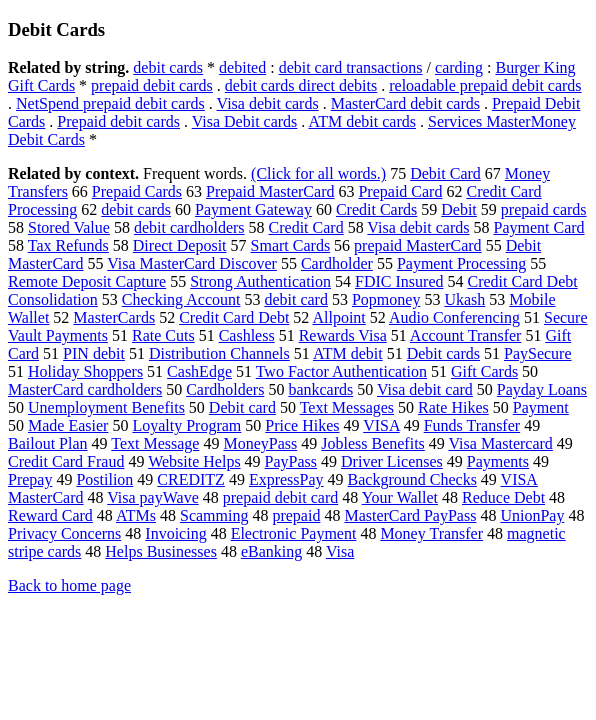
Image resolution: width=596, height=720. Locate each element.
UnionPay (532, 515)
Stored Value (69, 227)
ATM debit (348, 353)
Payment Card (538, 227)
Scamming (214, 515)
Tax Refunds (68, 245)
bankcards (320, 389)
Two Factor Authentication (341, 371)
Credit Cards (376, 209)
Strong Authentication (260, 281)
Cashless (247, 335)
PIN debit (94, 353)
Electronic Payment (294, 533)
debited (242, 67)
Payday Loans (542, 389)
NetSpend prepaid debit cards (110, 103)
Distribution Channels (219, 353)
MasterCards (114, 317)
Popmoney (386, 299)
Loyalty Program (186, 425)
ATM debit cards (362, 121)
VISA (381, 425)
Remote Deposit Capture (87, 281)
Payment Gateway (253, 209)
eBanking (271, 551)
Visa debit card (425, 389)
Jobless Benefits (373, 443)
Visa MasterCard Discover (192, 263)
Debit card (242, 407)
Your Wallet (400, 497)
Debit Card (445, 173)
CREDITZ (191, 479)
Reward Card (50, 515)
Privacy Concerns (64, 533)
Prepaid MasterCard (270, 191)
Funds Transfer (472, 425)
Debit (459, 209)
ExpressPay (286, 479)
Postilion (104, 479)
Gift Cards (484, 371)
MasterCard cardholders (85, 389)
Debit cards (443, 353)
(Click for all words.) (318, 173)
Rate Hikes (453, 407)
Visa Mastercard (501, 443)
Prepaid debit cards (118, 121)
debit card (296, 299)
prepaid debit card (281, 497)
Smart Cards (291, 245)
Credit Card (306, 227)
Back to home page (69, 585)
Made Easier (68, 425)
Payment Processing (461, 263)
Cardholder (337, 263)
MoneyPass (260, 443)
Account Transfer (466, 335)
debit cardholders (189, 227)
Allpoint (338, 317)
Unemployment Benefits (106, 407)
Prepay (30, 479)
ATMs (136, 515)
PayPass (291, 461)
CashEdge (199, 371)
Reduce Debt (503, 497)
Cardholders (225, 389)
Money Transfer (431, 533)
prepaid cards (544, 209)
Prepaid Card (400, 191)
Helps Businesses (161, 551)
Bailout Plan (48, 443)
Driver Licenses (392, 461)
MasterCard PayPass (410, 515)
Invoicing (175, 533)
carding (459, 67)
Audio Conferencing (454, 317)
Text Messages (347, 407)
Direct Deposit (180, 245)
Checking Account (181, 299)
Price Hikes (302, 425)
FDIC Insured (399, 281)
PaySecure (538, 353)
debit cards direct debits (301, 85)
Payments (498, 461)
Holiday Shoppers (85, 371)
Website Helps (194, 461)
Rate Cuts (163, 335)
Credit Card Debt (234, 317)
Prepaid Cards (137, 191)
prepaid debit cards (152, 85)
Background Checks (412, 479)
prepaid (296, 515)
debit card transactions (351, 67)
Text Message (155, 443)
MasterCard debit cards (405, 103)
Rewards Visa (343, 335)
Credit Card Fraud (66, 461)
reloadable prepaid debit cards (485, 85)
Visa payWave (153, 497)
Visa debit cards (268, 103)
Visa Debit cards (245, 121)
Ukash (464, 299)
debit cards (168, 67)
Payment (541, 407)
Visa (340, 551)
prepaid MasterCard (418, 245)
